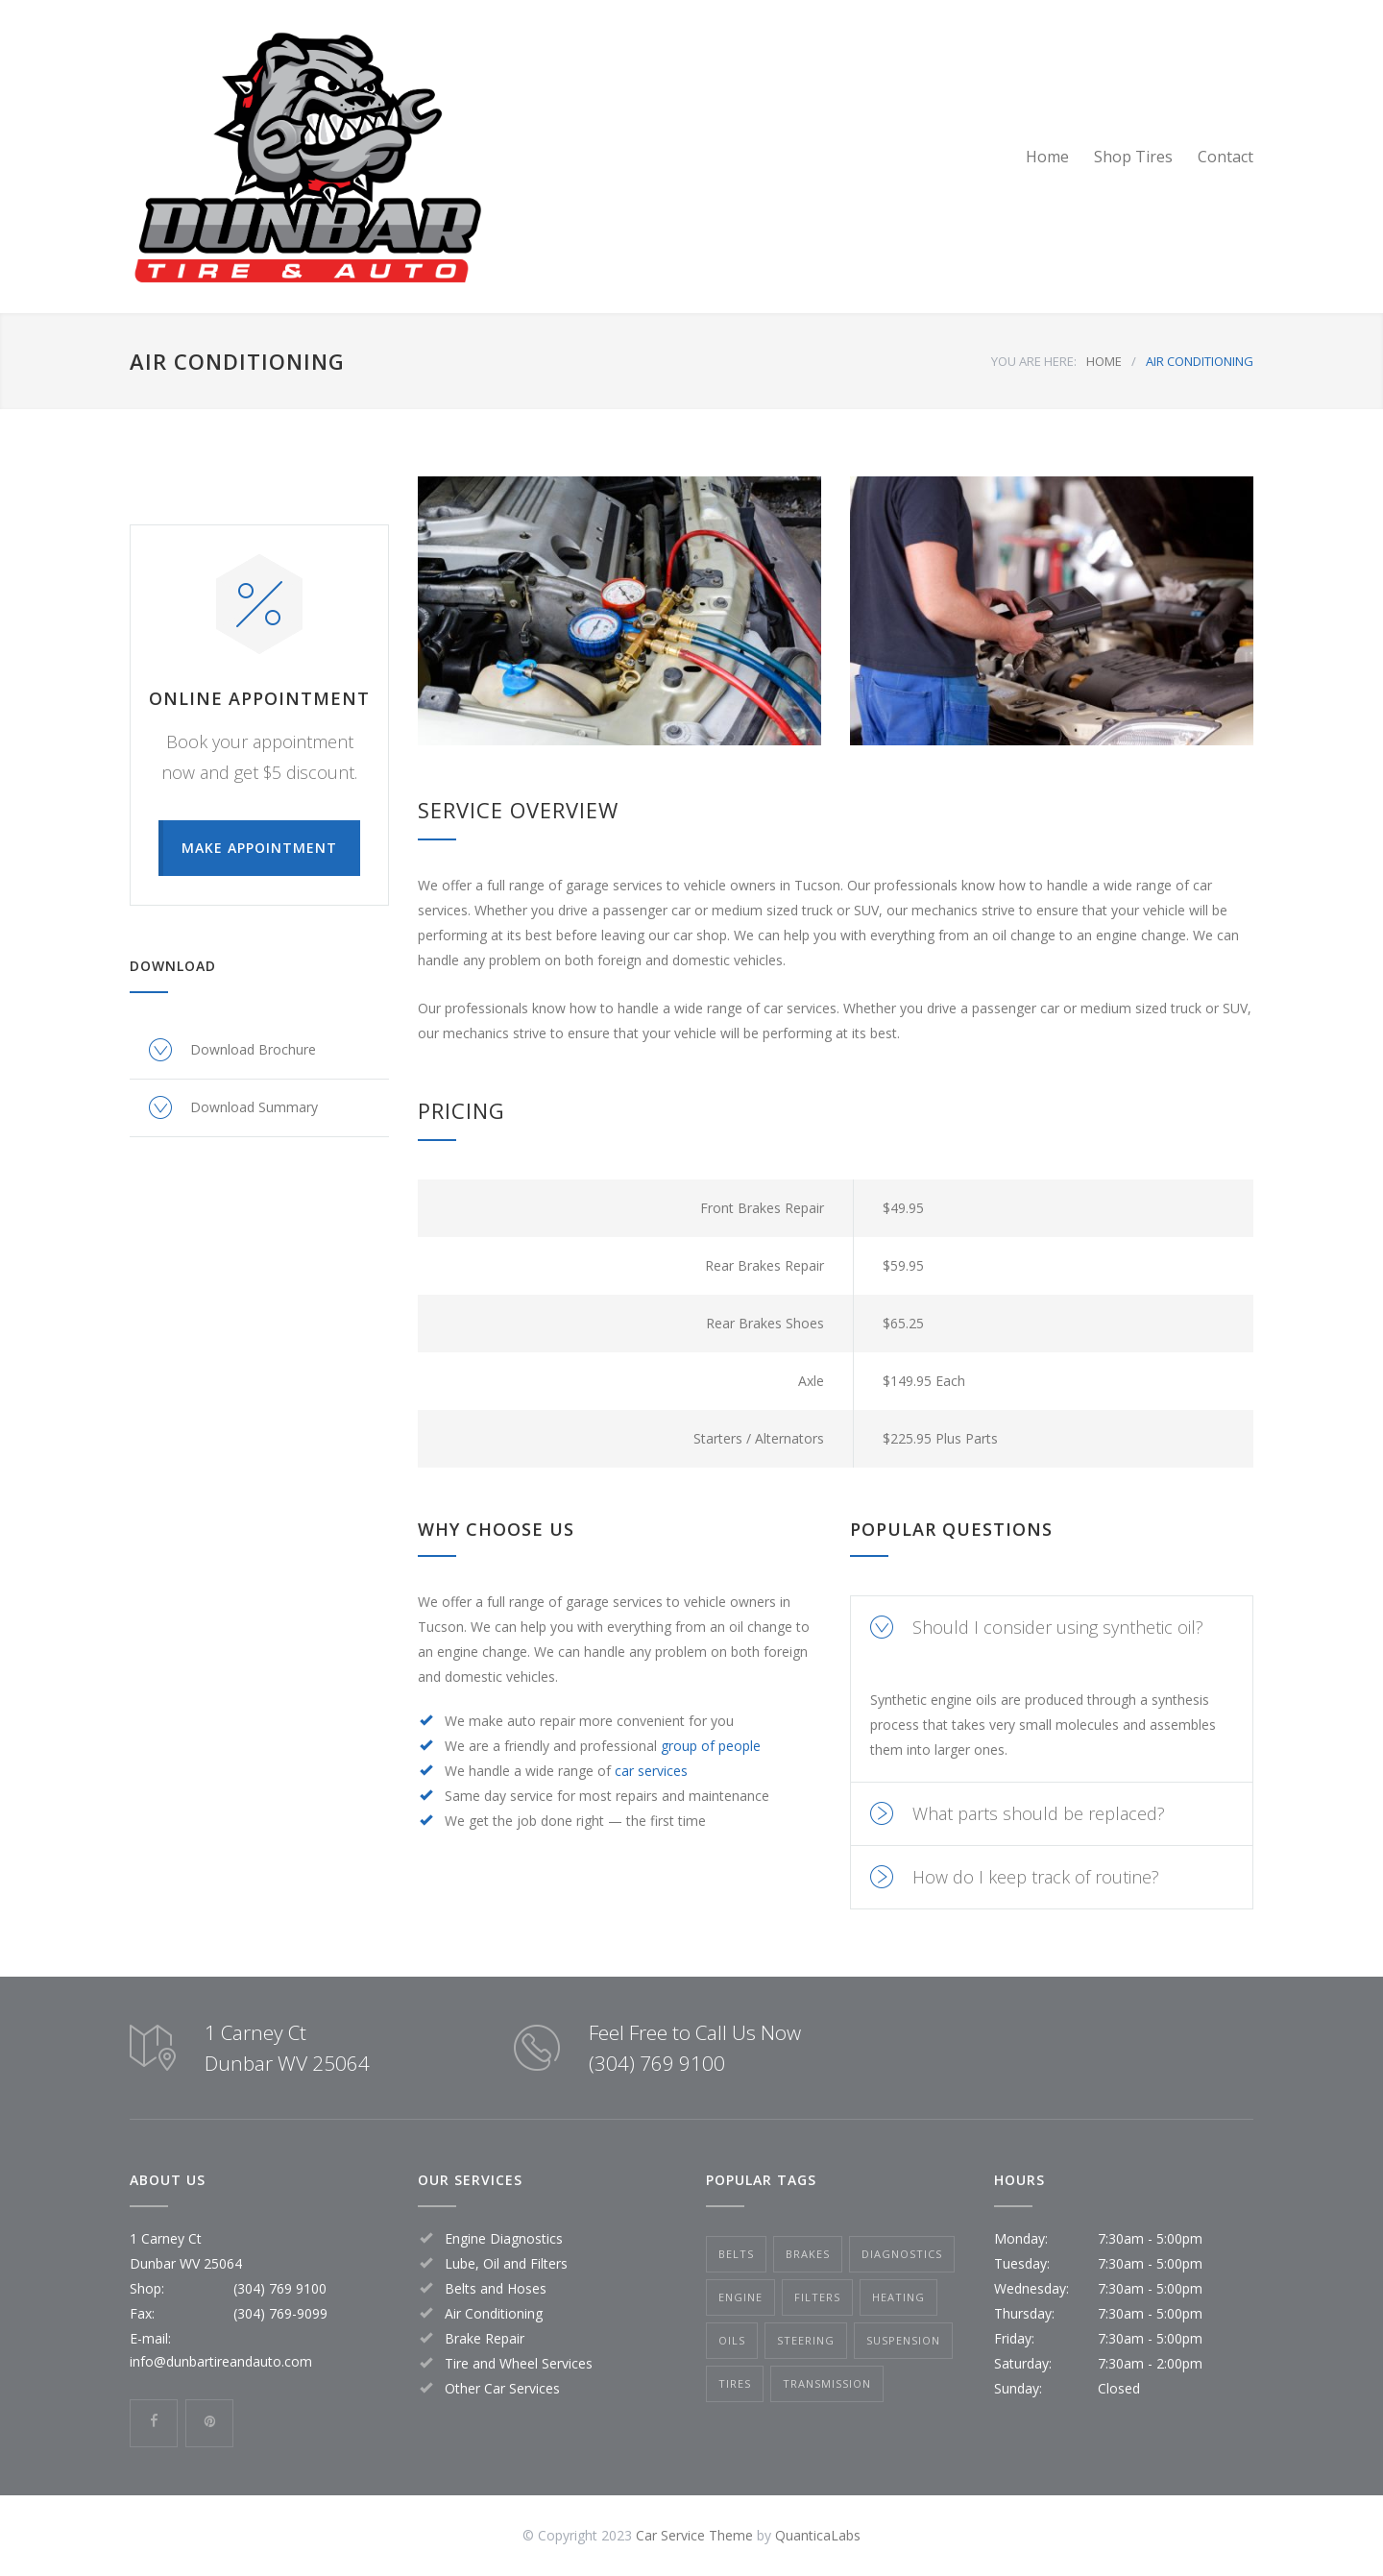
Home (1047, 156)
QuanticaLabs (818, 2535)
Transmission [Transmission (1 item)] (827, 2383)
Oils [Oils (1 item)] (731, 2340)
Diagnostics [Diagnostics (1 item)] (901, 2254)
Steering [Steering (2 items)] (806, 2340)
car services (651, 1771)
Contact (1225, 156)
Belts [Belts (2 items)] (736, 2254)
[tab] (1051, 1627)
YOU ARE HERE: (1034, 361)
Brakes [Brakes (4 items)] (808, 2254)
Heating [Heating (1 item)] (898, 2297)
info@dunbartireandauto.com (221, 2361)
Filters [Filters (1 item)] (817, 2297)
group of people (711, 1746)
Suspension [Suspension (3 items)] (903, 2340)
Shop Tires (1133, 156)
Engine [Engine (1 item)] (740, 2297)
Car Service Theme (694, 2535)
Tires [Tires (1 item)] (734, 2383)
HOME (1104, 361)
